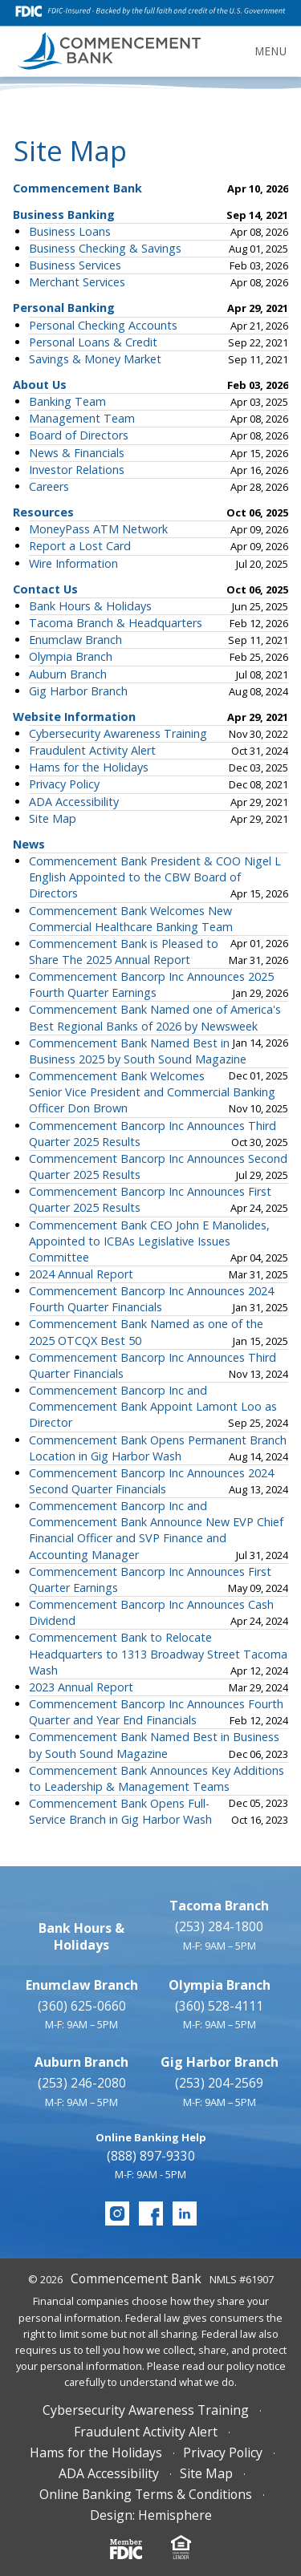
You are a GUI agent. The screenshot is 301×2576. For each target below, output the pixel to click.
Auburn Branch (68, 674)
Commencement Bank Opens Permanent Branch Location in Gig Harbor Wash (158, 1448)
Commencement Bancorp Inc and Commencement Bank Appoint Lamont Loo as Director (153, 1406)
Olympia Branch (70, 656)
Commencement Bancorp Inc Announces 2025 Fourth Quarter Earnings (151, 984)
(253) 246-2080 (82, 2083)
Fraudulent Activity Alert (92, 750)
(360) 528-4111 (219, 2006)
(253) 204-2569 (219, 2083)
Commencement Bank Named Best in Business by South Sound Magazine (154, 1744)
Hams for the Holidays (88, 767)
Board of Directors (78, 435)
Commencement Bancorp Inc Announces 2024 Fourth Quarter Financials (151, 1298)
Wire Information (73, 563)
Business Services (75, 265)
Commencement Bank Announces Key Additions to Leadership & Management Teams (156, 1778)
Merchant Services (77, 282)
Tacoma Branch (219, 1905)
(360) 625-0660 (82, 2006)
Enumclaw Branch (75, 639)
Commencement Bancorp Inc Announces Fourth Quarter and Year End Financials (156, 1711)
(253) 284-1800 (219, 1926)
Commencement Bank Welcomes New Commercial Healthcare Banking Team (131, 918)
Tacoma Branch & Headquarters (115, 622)
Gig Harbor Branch (78, 691)
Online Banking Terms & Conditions (145, 2494)
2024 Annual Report (81, 1274)
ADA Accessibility (74, 801)
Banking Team (67, 401)
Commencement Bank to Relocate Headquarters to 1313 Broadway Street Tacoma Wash (158, 1653)
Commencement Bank (136, 2278)
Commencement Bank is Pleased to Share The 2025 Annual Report (123, 951)
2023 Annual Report (81, 1687)
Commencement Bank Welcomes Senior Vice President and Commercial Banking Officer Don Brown (152, 1092)
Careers (49, 486)
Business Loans (70, 231)
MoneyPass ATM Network (98, 529)
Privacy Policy (64, 784)
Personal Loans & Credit (93, 342)
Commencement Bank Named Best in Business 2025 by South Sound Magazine (137, 1051)
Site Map (52, 818)
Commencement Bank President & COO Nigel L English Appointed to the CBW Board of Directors (155, 877)
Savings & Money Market (95, 359)
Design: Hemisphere (151, 2515)
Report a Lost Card (80, 545)
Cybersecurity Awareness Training (118, 733)
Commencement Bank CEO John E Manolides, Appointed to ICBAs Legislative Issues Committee (149, 1241)
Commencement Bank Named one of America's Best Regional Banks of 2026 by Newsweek (155, 1017)
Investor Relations (76, 469)
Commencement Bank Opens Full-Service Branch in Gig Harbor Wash (120, 1811)
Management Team (82, 418)
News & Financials (76, 452)
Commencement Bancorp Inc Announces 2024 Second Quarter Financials (151, 1481)
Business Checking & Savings (105, 248)
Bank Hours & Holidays (90, 606)
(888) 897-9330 (151, 2156)
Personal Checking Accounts (103, 325)
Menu (271, 51)
